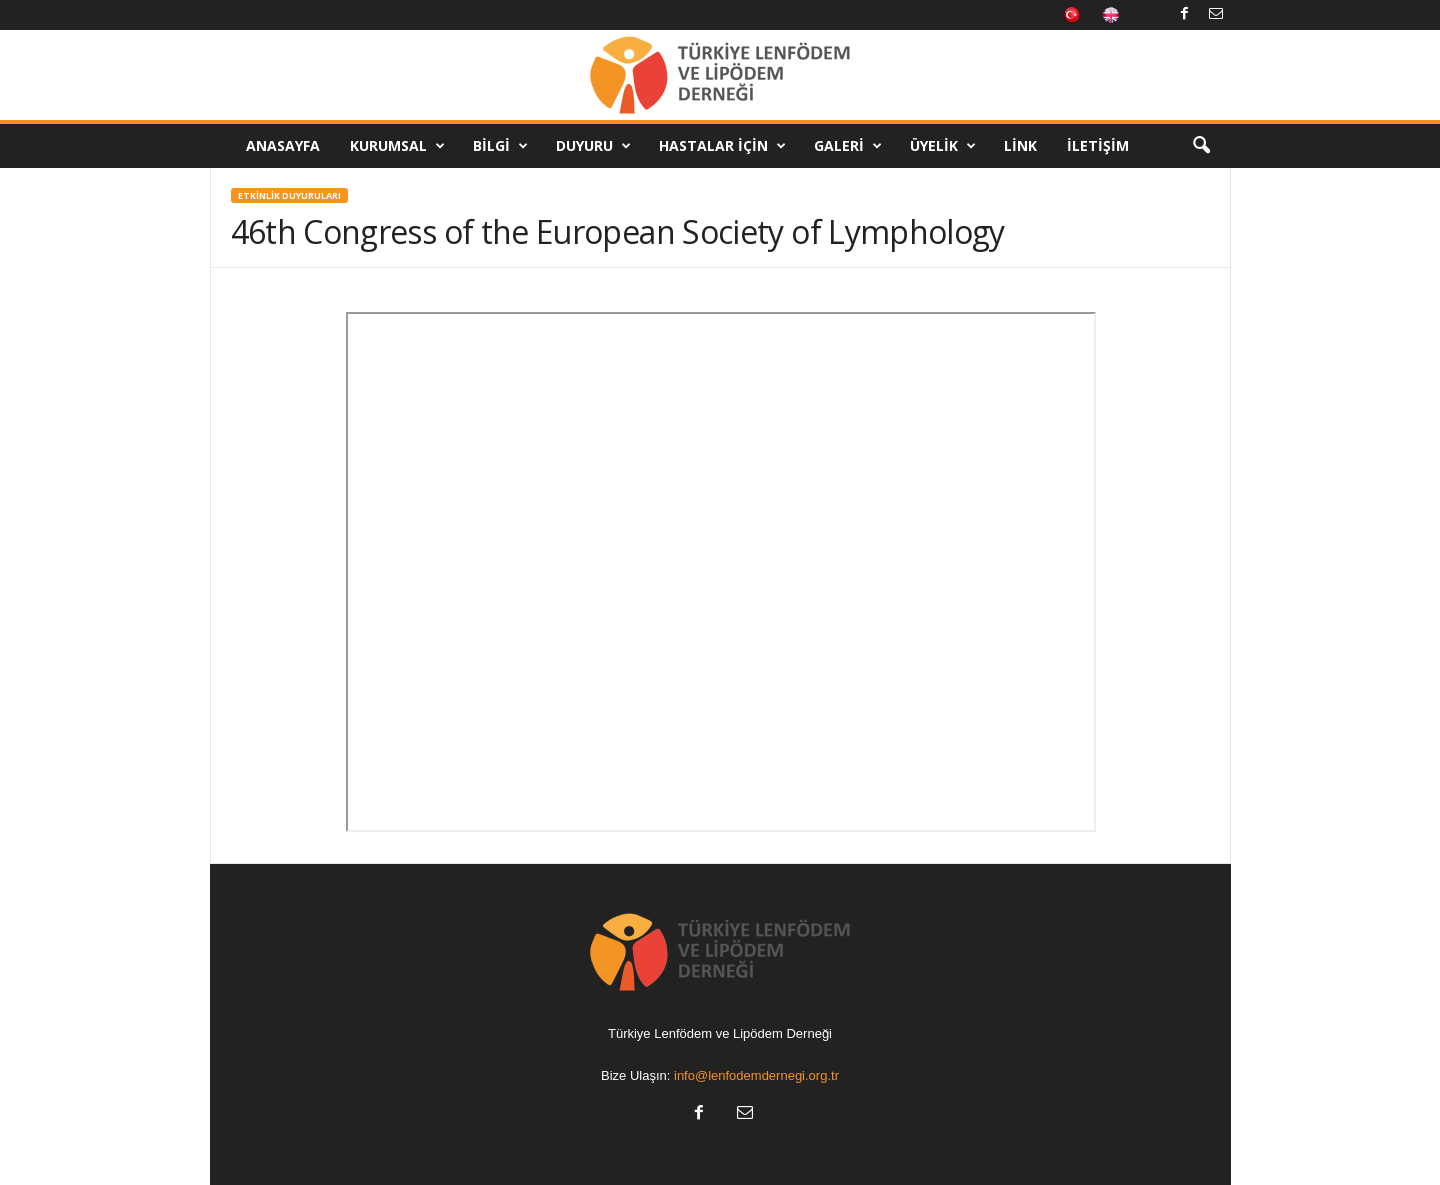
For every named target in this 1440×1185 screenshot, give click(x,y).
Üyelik (943, 146)
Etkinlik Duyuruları (289, 195)
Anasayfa (283, 145)
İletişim (1098, 145)
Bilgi (500, 146)
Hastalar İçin (722, 146)
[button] (1201, 146)
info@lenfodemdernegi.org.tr (756, 1075)
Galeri (848, 146)
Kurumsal (397, 146)
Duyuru (593, 146)
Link (1020, 145)
